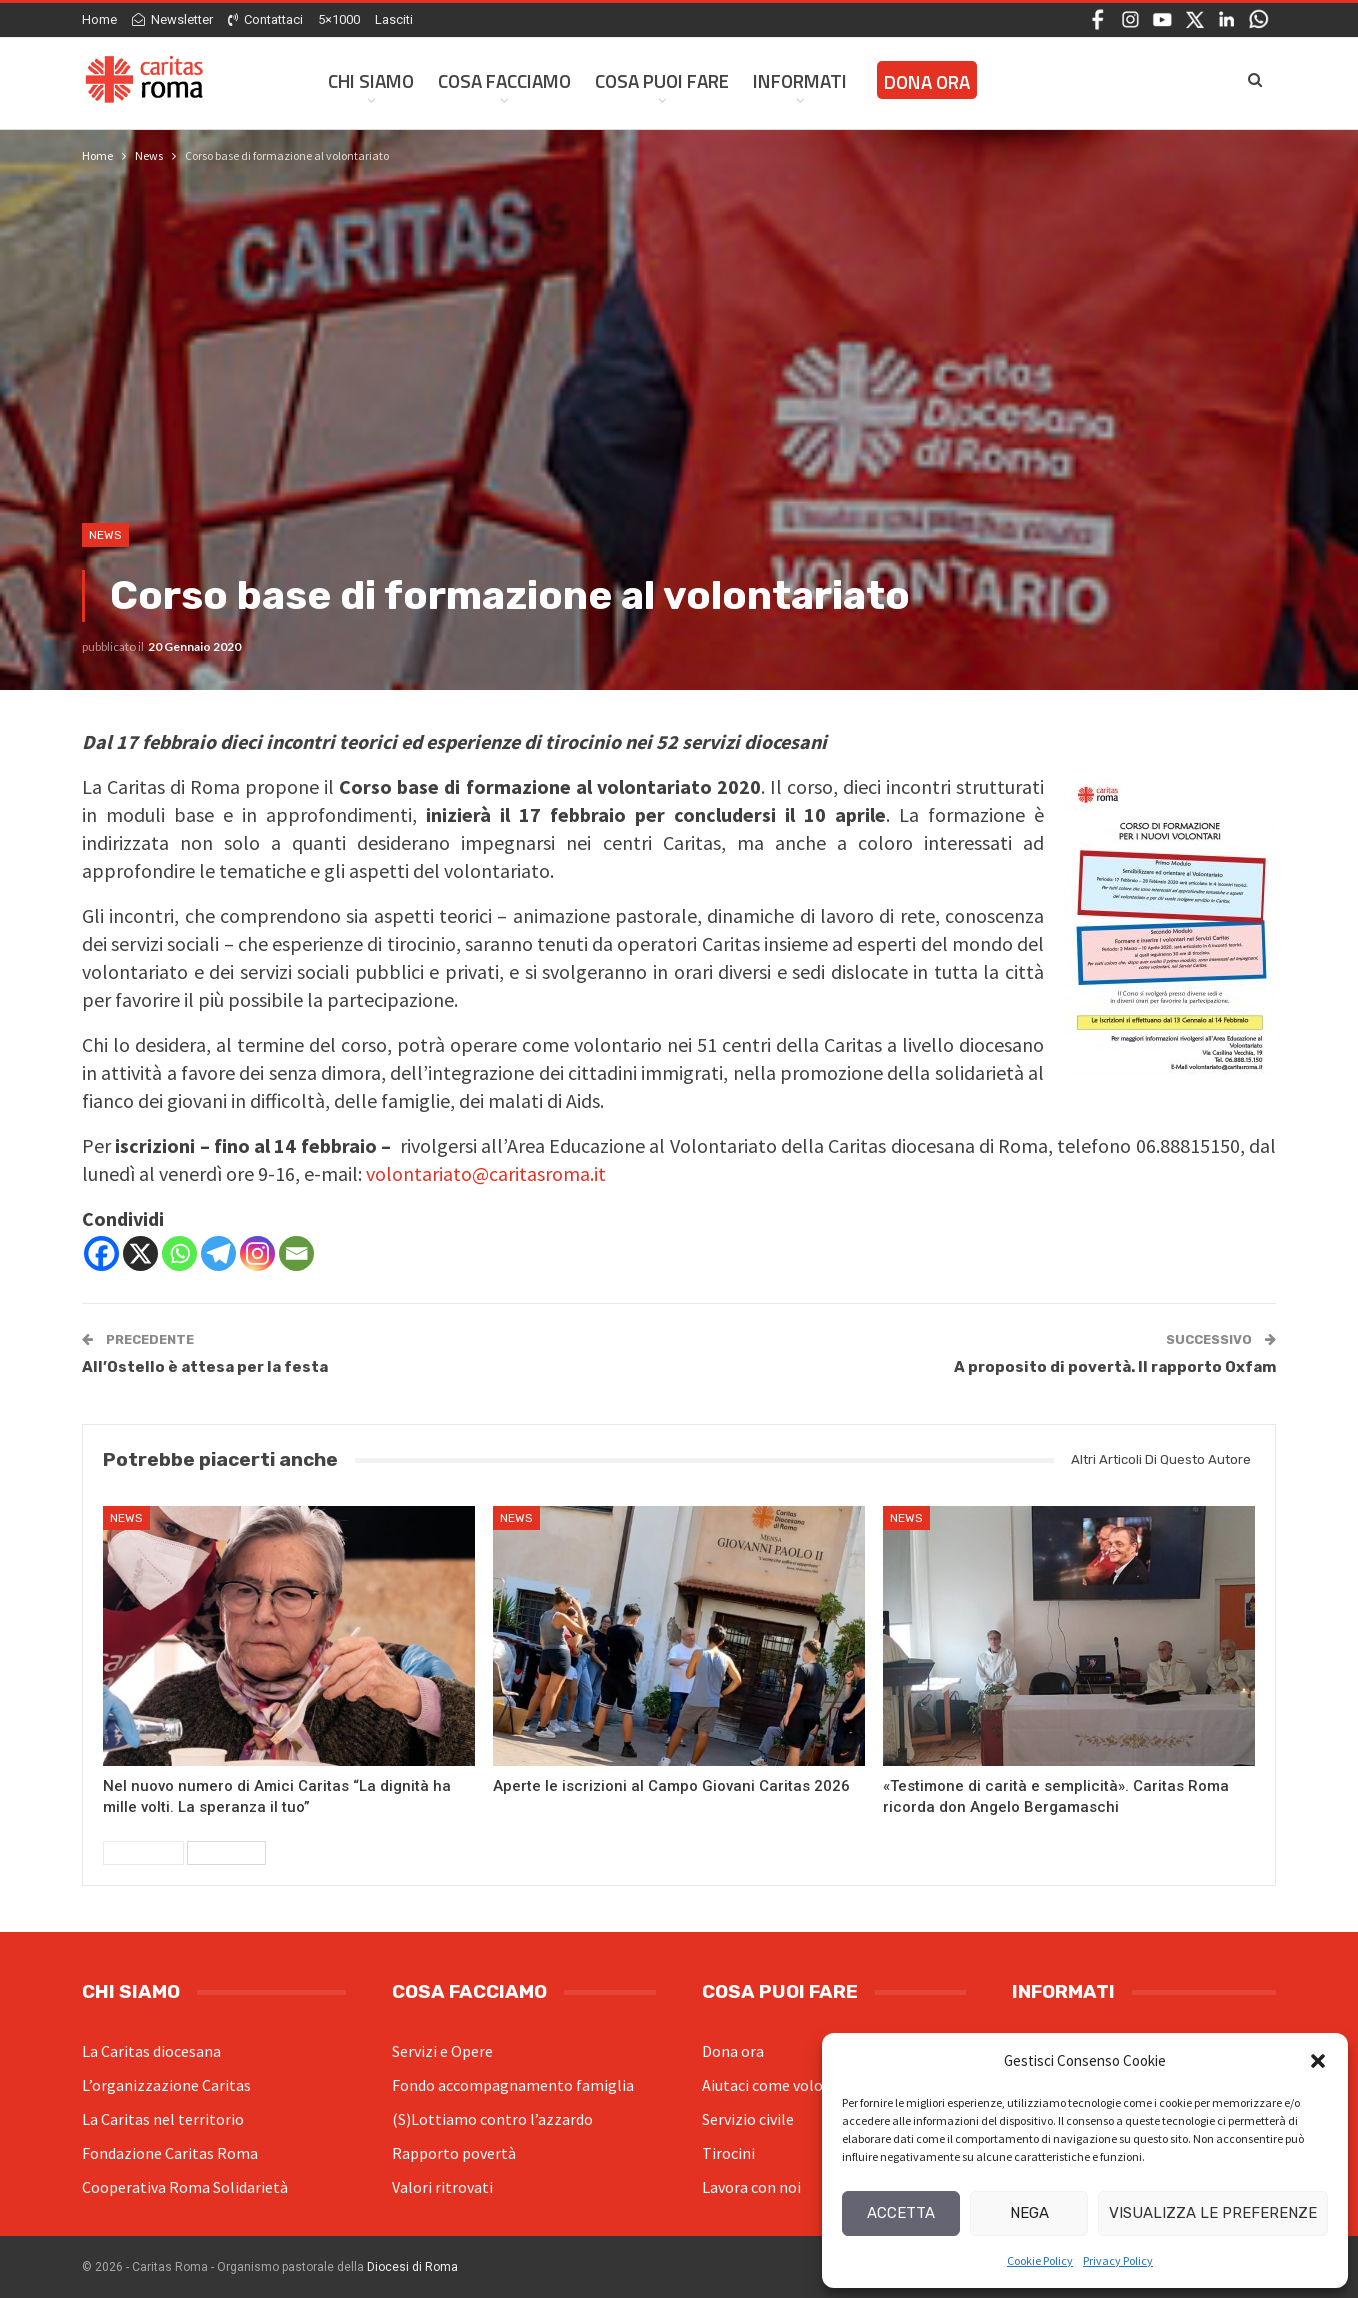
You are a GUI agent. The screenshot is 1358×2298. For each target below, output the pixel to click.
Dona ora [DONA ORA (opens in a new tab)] (927, 81)
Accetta (901, 2213)
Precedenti (143, 1853)
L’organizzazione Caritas (166, 2085)
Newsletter (172, 19)
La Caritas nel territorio (163, 2119)
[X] (140, 1253)
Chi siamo (371, 80)
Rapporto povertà (454, 2153)
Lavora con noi (751, 2187)
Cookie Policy (1040, 2260)
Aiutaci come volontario (784, 2085)
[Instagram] (257, 1253)
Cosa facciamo (504, 80)
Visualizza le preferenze (1213, 2213)
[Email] (296, 1253)
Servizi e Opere (442, 2051)
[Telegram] (218, 1253)
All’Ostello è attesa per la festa (205, 1367)
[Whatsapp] (179, 1253)
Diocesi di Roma (412, 2267)
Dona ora (733, 2051)
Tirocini (728, 2153)
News (105, 535)
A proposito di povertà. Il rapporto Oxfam (1115, 1367)
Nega (1029, 2213)
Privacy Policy (1118, 2260)
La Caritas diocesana (151, 2051)
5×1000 (339, 19)
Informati (800, 80)
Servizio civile (748, 2119)
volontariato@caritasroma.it (486, 1173)
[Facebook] (101, 1253)
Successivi (226, 1853)
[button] (1318, 2061)
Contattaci (265, 19)
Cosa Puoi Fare (662, 80)
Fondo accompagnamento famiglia (513, 2085)
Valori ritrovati (442, 2187)
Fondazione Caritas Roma (170, 2153)
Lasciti (394, 19)
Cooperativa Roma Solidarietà (185, 2187)
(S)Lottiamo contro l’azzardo (492, 2119)
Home (99, 19)
